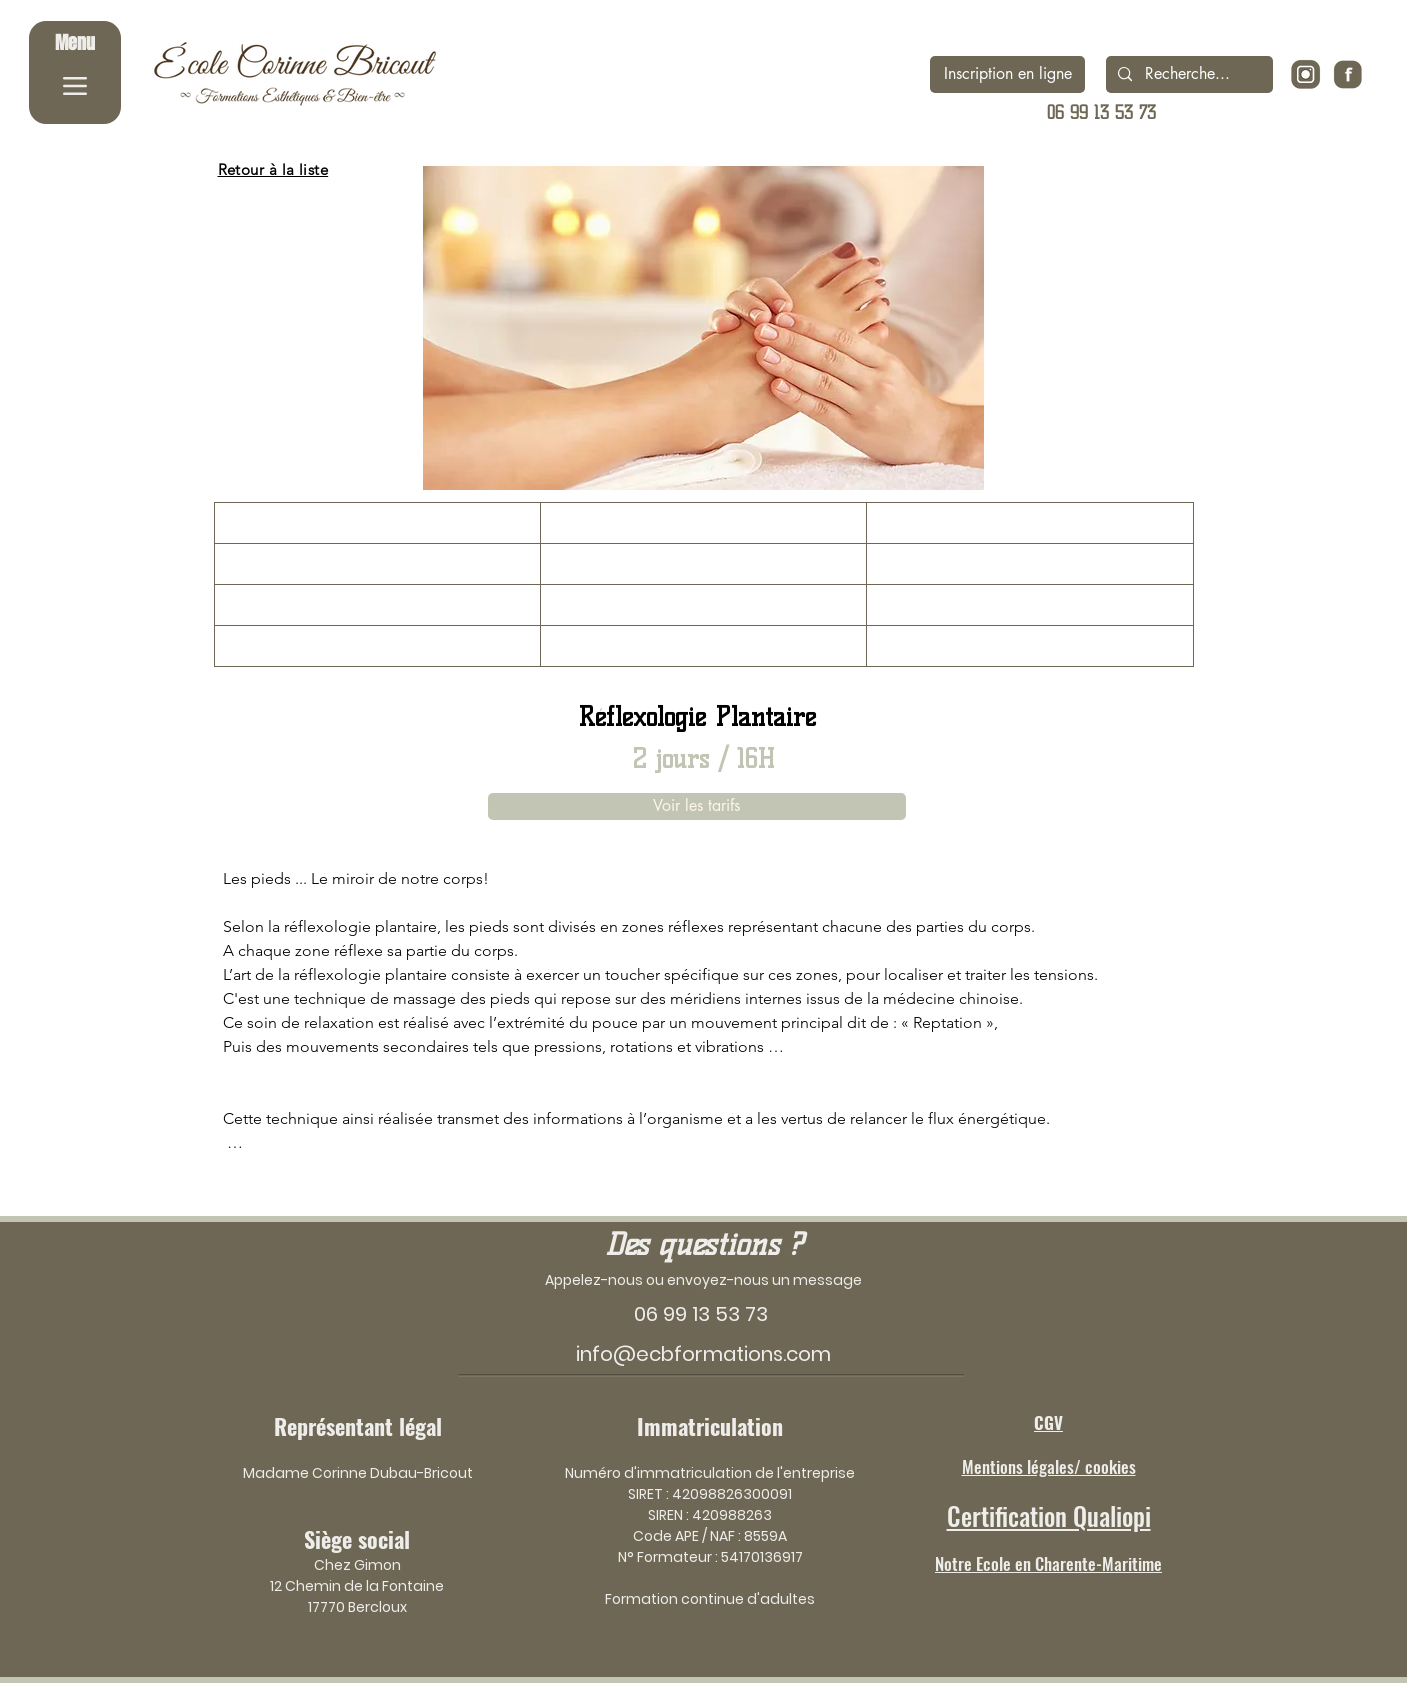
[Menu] (75, 72)
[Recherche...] (1187, 74)
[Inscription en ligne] (1007, 74)
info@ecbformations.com (703, 1354)
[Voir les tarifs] (697, 806)
